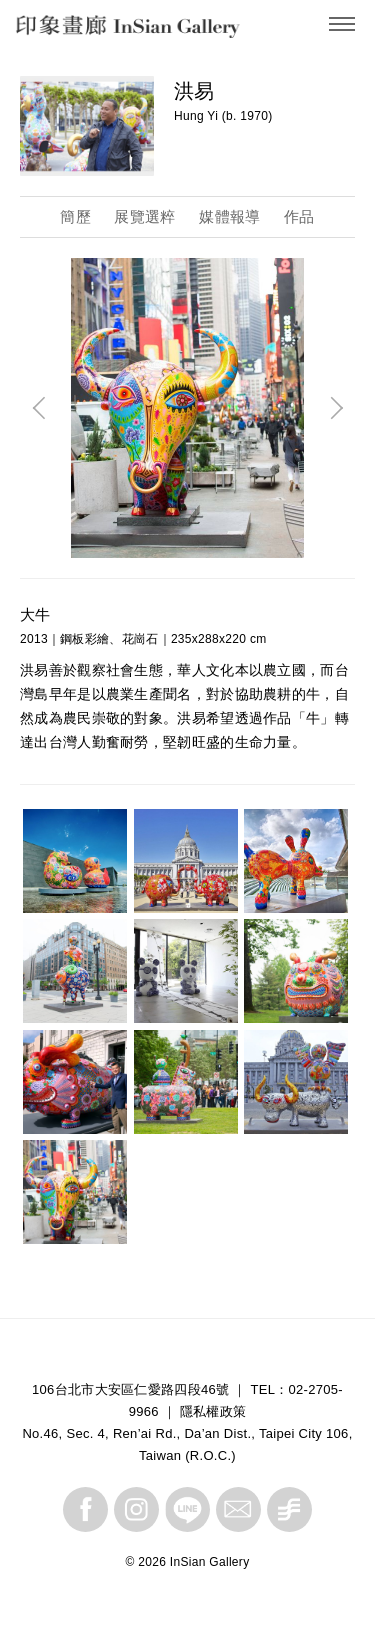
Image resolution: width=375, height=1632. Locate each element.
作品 (299, 216)
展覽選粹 (144, 216)
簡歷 (75, 216)
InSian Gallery (92, 30)
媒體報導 (229, 216)
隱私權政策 (213, 1411)
